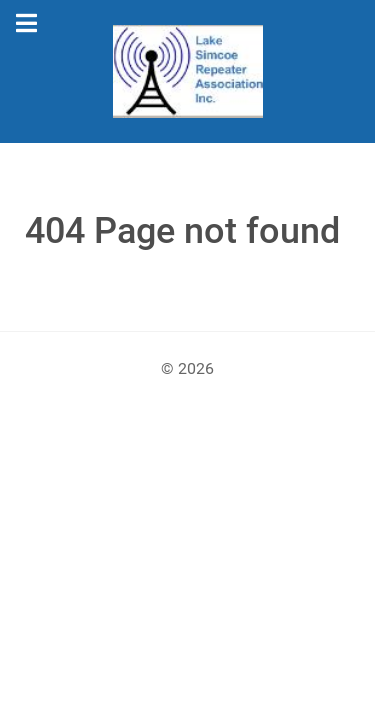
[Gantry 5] (187, 71)
